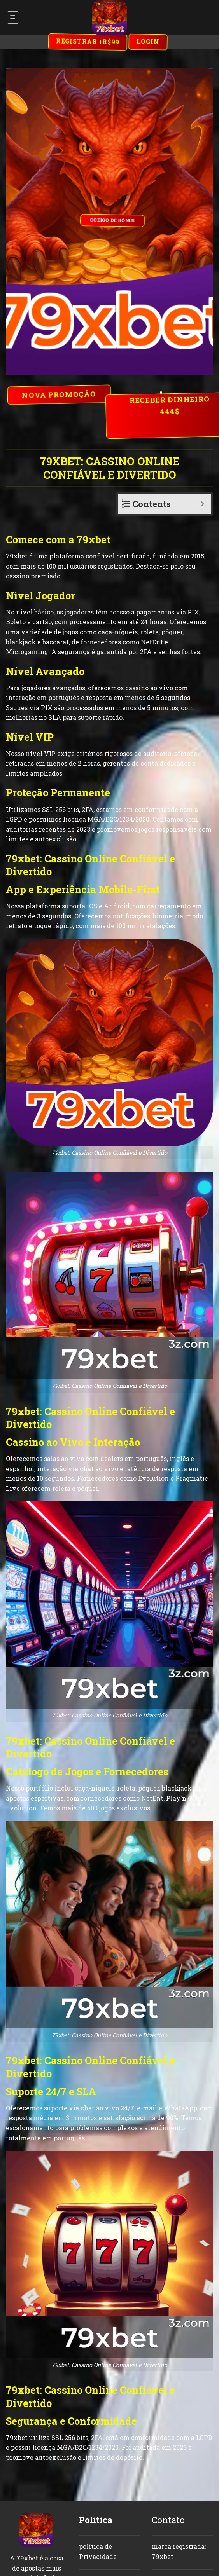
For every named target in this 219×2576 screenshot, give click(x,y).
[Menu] (13, 17)
